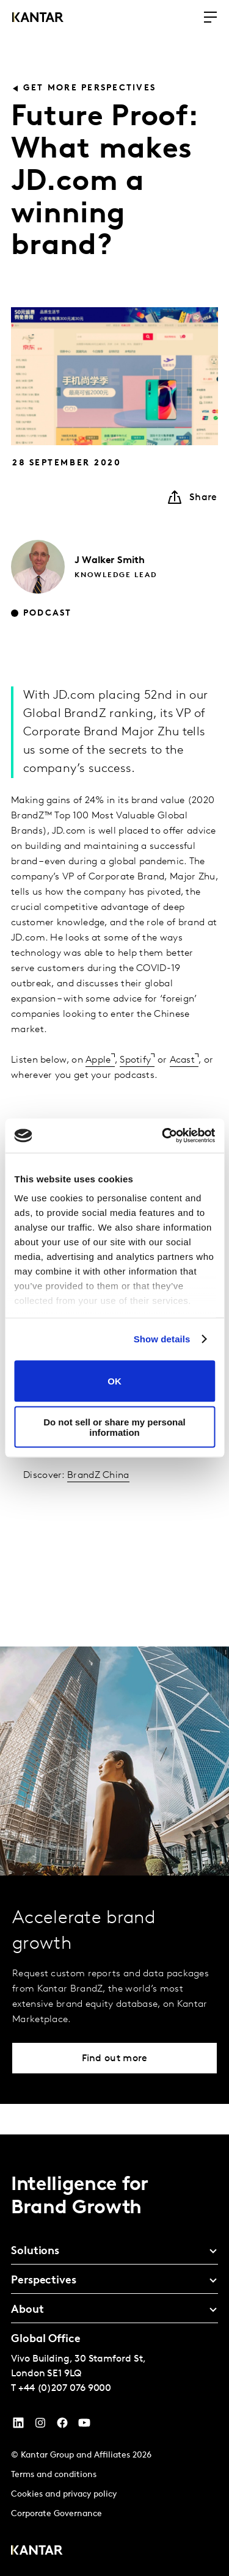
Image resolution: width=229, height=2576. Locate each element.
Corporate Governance (56, 2514)
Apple (98, 1060)
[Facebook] (62, 2425)
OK (114, 1381)
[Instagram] (40, 2425)
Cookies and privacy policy (64, 2494)
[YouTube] (18, 2425)
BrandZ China (98, 1475)
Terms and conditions (53, 2475)
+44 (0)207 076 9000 (64, 2388)
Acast (182, 1060)
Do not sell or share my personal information (114, 1427)
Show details (162, 1339)
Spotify (135, 1060)
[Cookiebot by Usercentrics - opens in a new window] (163, 1136)
